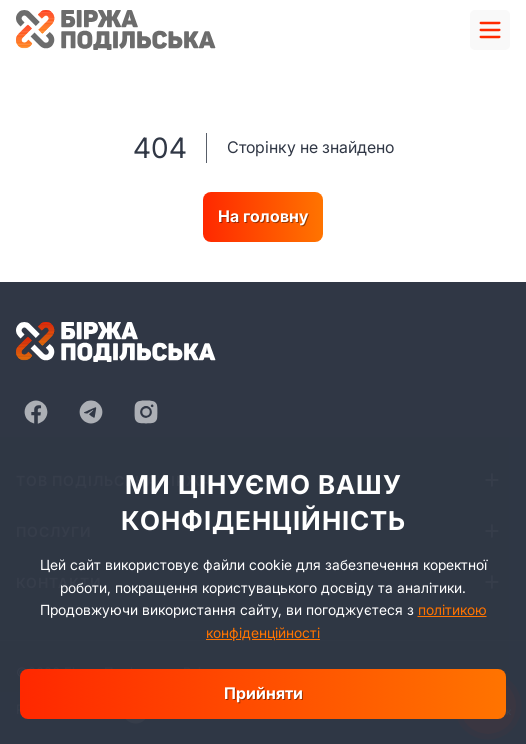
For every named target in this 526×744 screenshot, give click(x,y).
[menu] (490, 30)
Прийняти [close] (263, 693)
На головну (263, 216)
